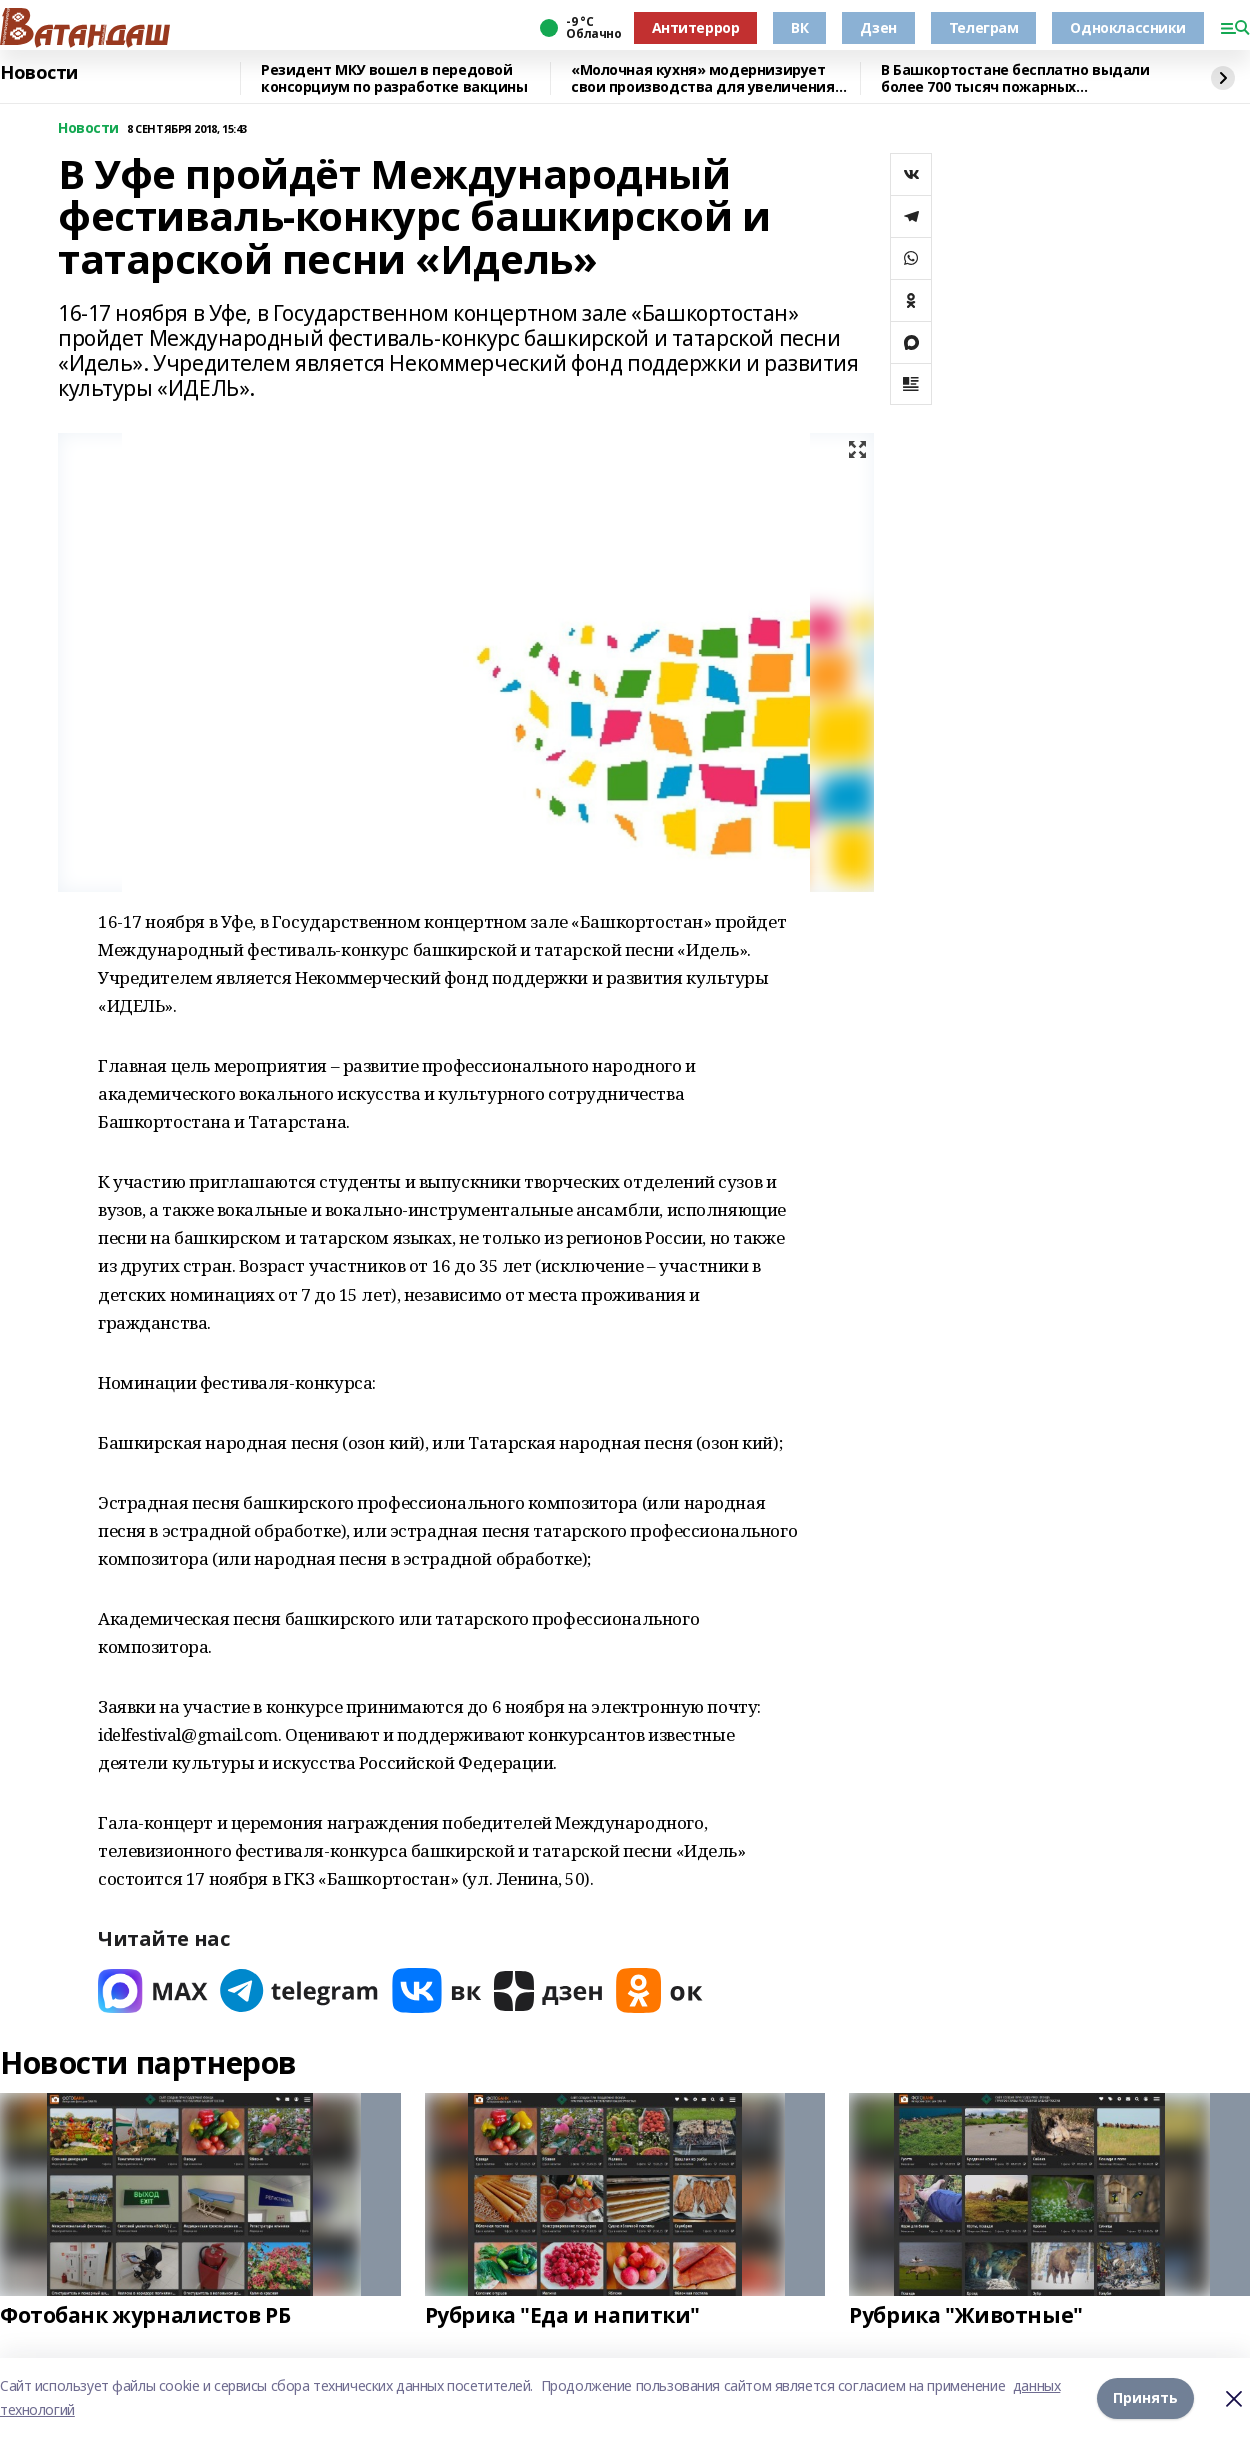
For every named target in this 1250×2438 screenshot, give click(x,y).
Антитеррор (696, 27)
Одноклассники (1128, 27)
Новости (39, 73)
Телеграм (984, 27)
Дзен (878, 27)
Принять (1145, 2397)
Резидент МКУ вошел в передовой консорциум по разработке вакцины (394, 78)
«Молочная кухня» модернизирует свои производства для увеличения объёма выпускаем (703, 78)
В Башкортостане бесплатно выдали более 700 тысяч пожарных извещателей (1015, 78)
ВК (799, 27)
